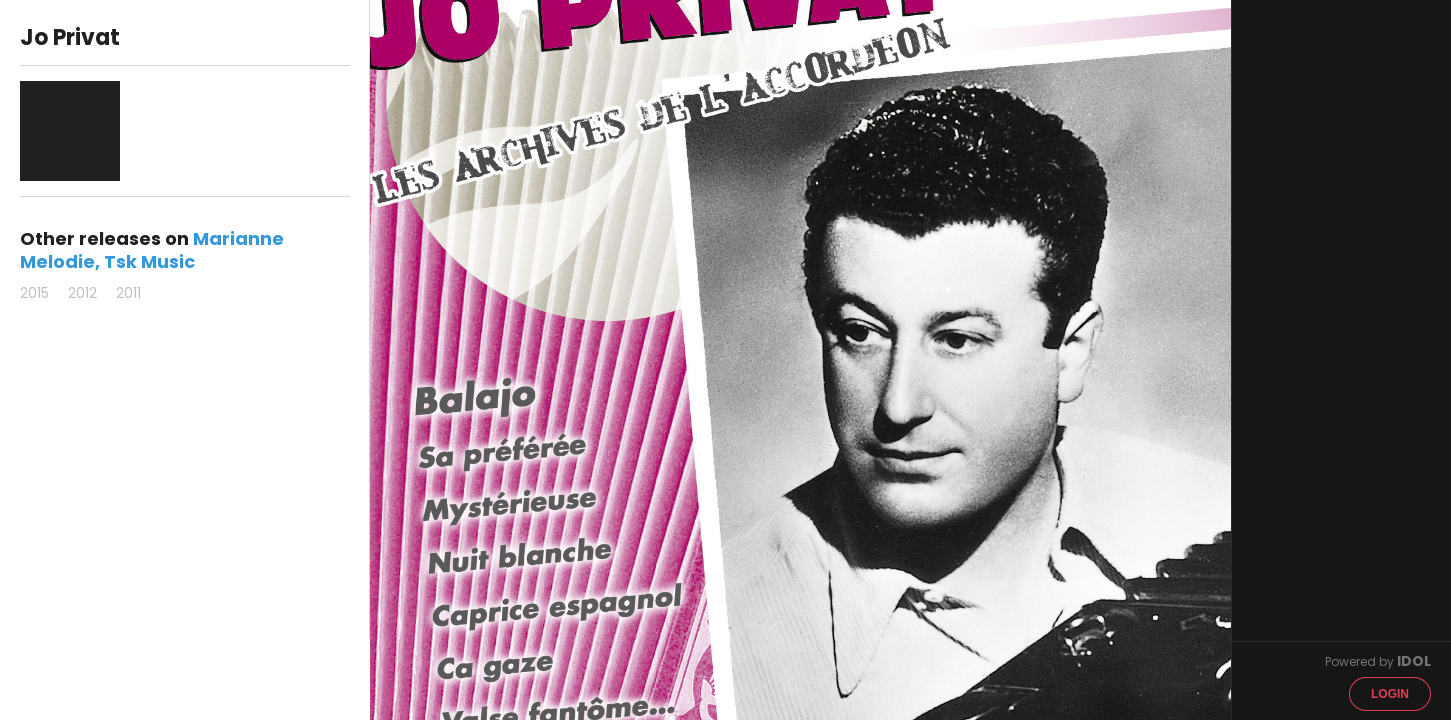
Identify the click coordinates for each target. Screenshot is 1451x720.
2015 (34, 293)
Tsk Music (149, 261)
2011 (128, 293)
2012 (82, 293)
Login (1390, 694)
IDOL (1414, 661)
